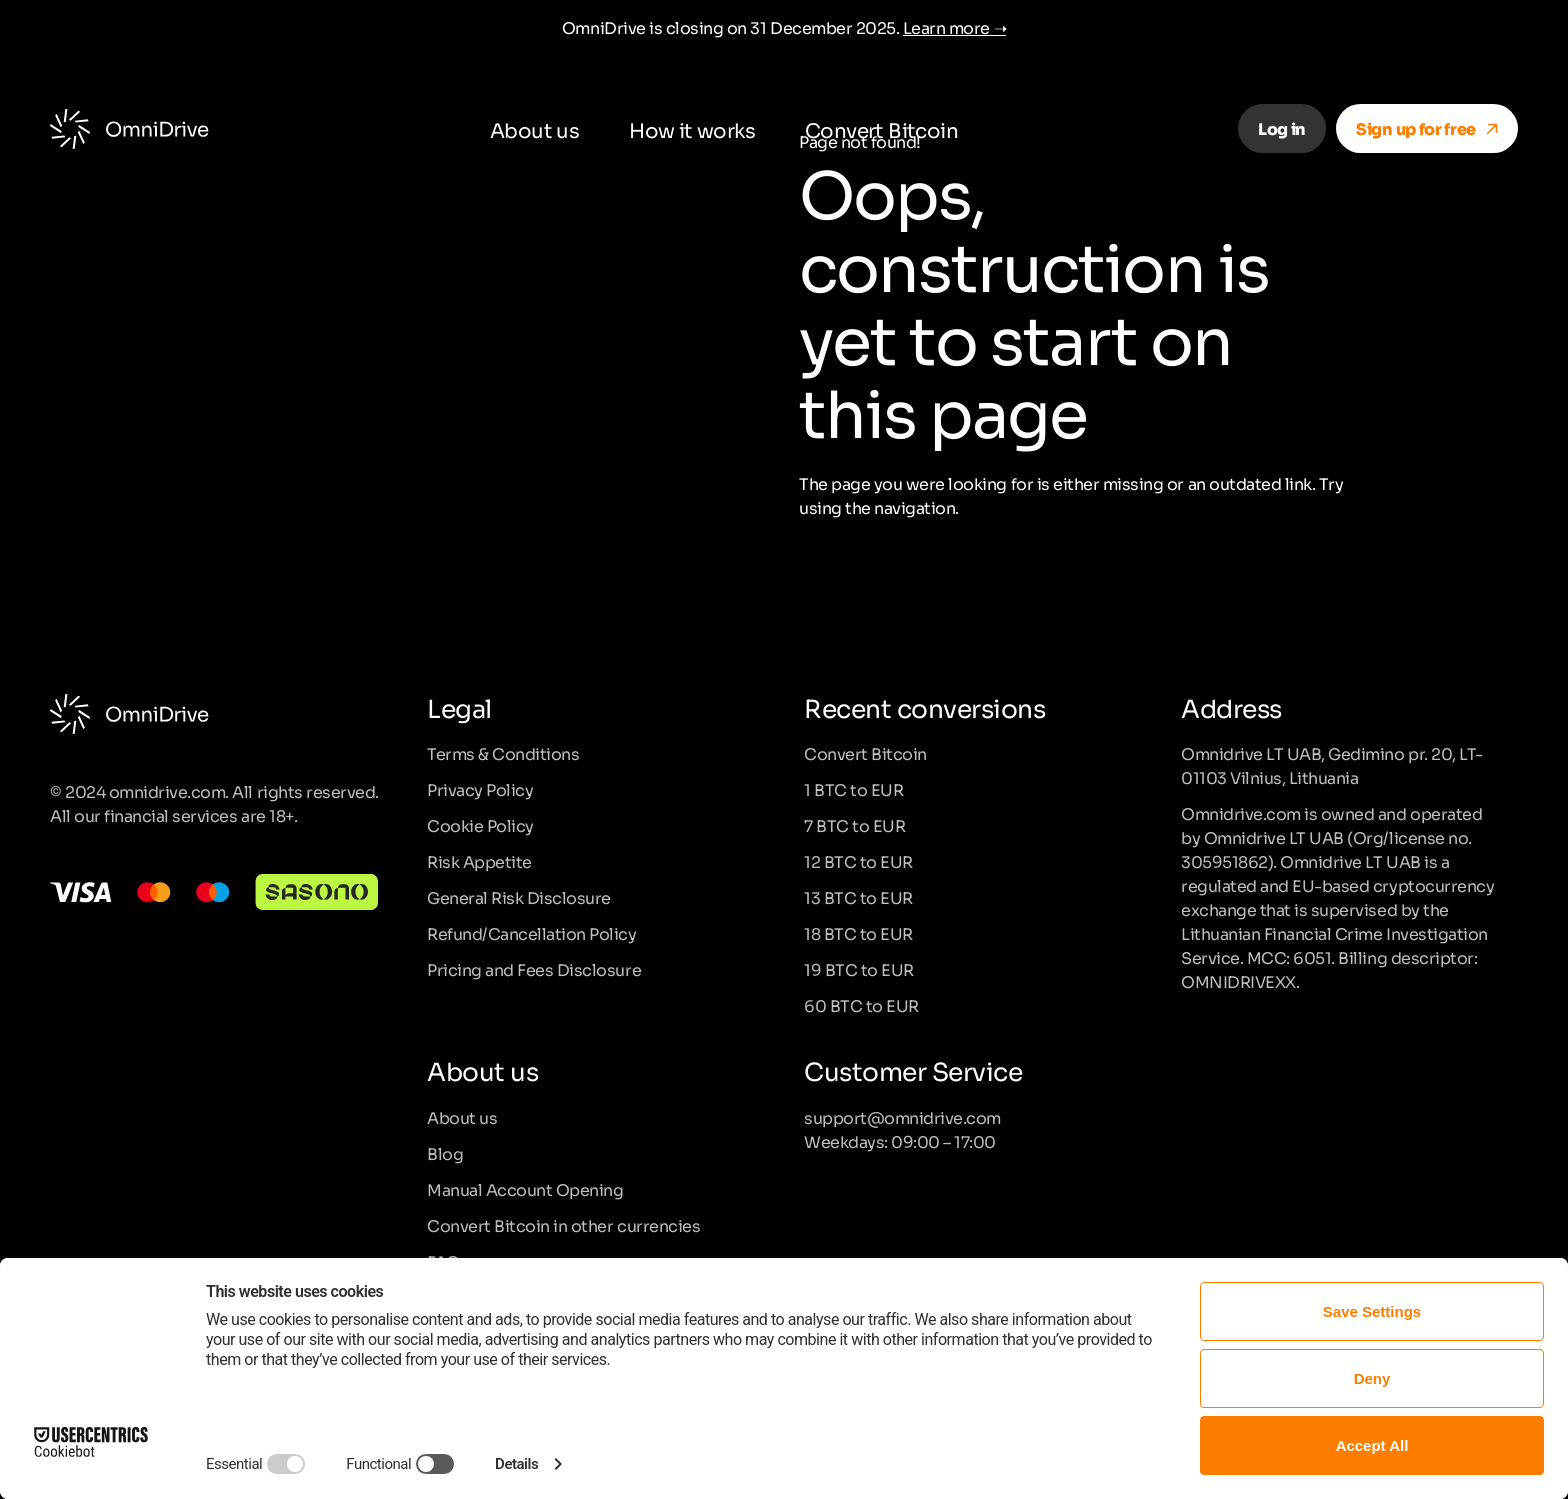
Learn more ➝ (954, 27)
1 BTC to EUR (853, 789)
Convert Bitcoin (881, 129)
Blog (445, 1153)
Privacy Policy (480, 789)
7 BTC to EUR (854, 825)
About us (534, 129)
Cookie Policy (480, 825)
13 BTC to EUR (858, 897)
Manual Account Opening (525, 1189)
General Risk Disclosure (519, 897)
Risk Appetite (479, 861)
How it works (692, 129)
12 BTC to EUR (858, 861)
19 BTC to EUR (859, 969)
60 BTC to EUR (861, 1005)
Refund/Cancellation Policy (532, 933)
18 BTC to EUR (858, 933)
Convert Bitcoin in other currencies (563, 1225)
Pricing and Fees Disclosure (534, 969)
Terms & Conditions (503, 753)
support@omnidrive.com (902, 1117)
